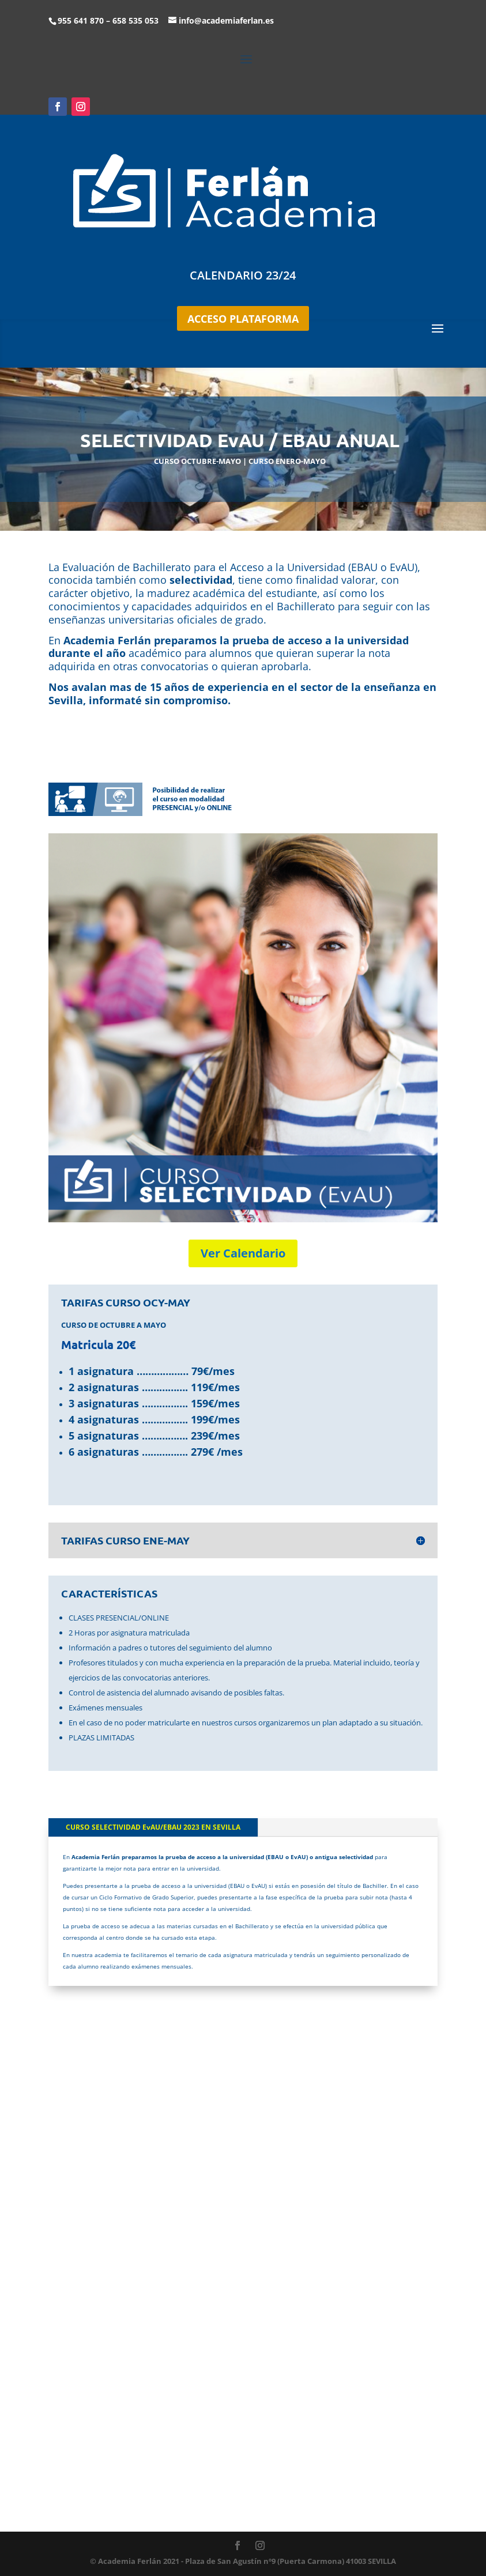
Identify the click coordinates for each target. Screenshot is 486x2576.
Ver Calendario (243, 1253)
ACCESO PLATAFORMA (243, 319)
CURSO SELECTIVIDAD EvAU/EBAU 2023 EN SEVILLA (153, 1827)
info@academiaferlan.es (226, 20)
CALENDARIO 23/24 (243, 275)
